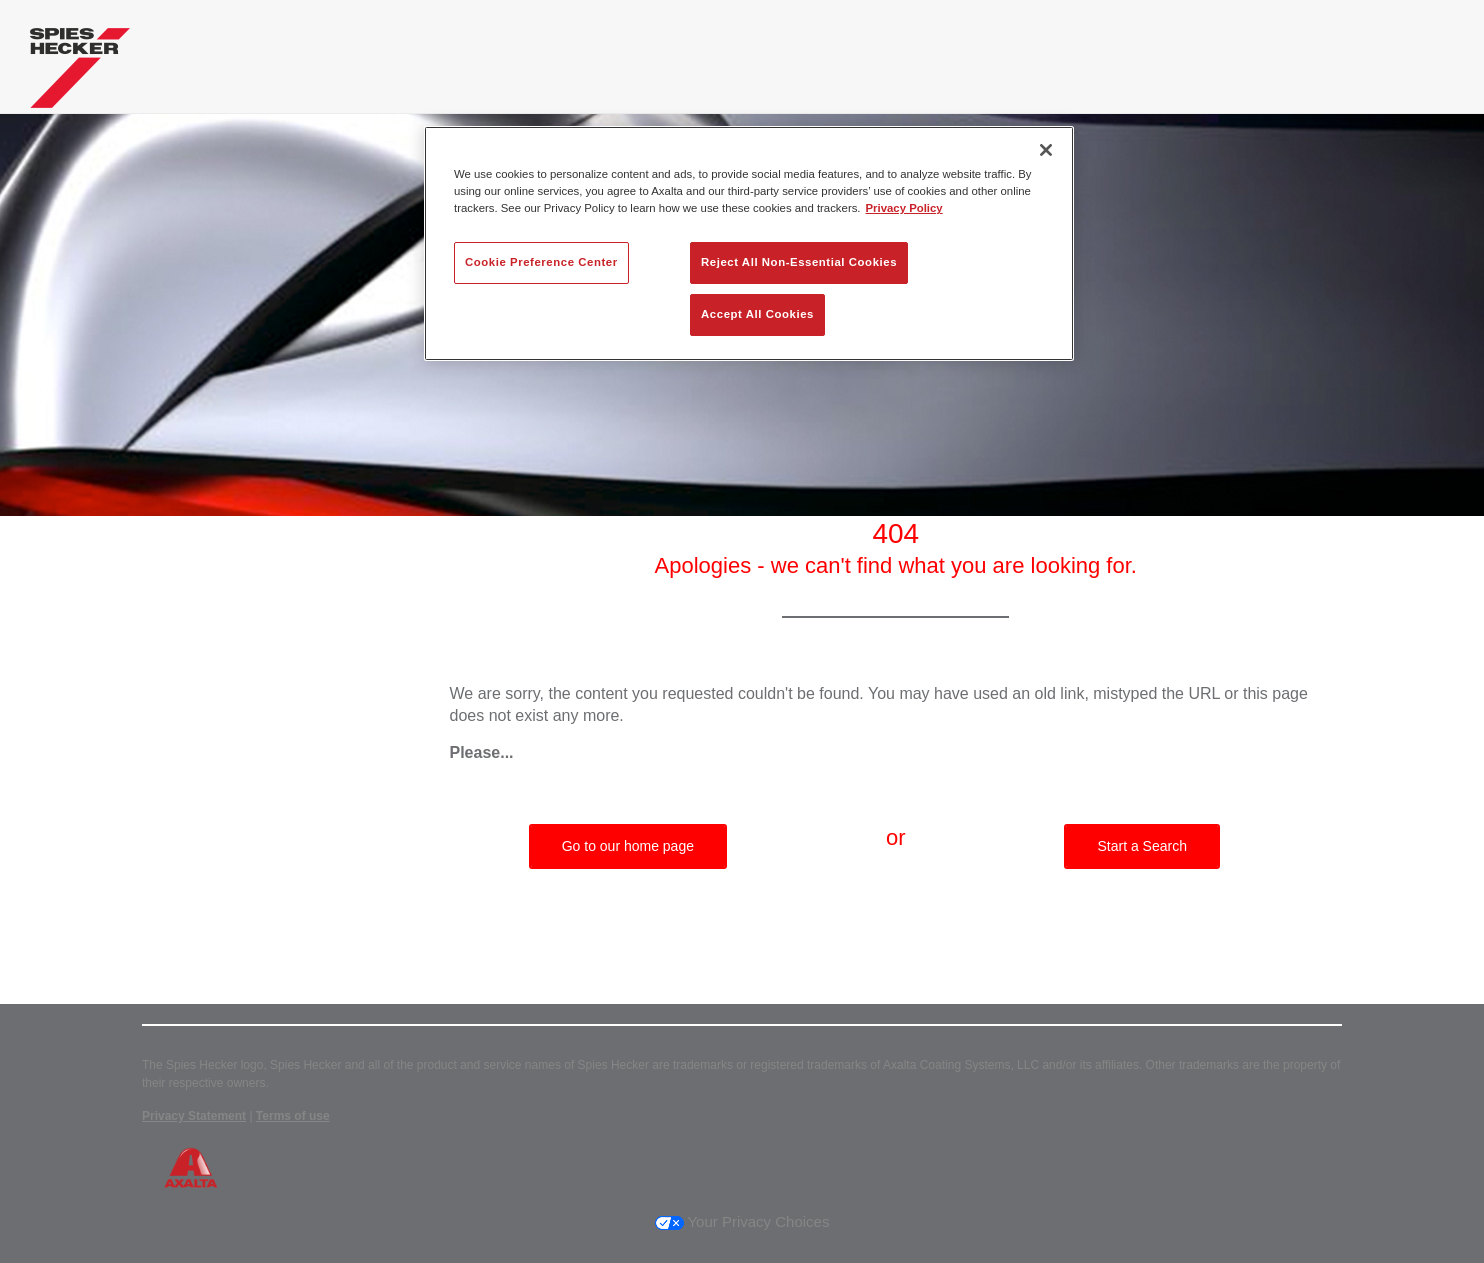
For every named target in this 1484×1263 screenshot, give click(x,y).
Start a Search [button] (1142, 846)
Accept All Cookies (757, 314)
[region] (749, 243)
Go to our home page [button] (628, 846)
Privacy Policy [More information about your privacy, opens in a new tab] (904, 208)
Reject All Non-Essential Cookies (799, 262)
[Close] (1046, 150)
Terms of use (293, 1116)
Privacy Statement (194, 1116)
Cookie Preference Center (541, 262)
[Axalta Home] (80, 73)
